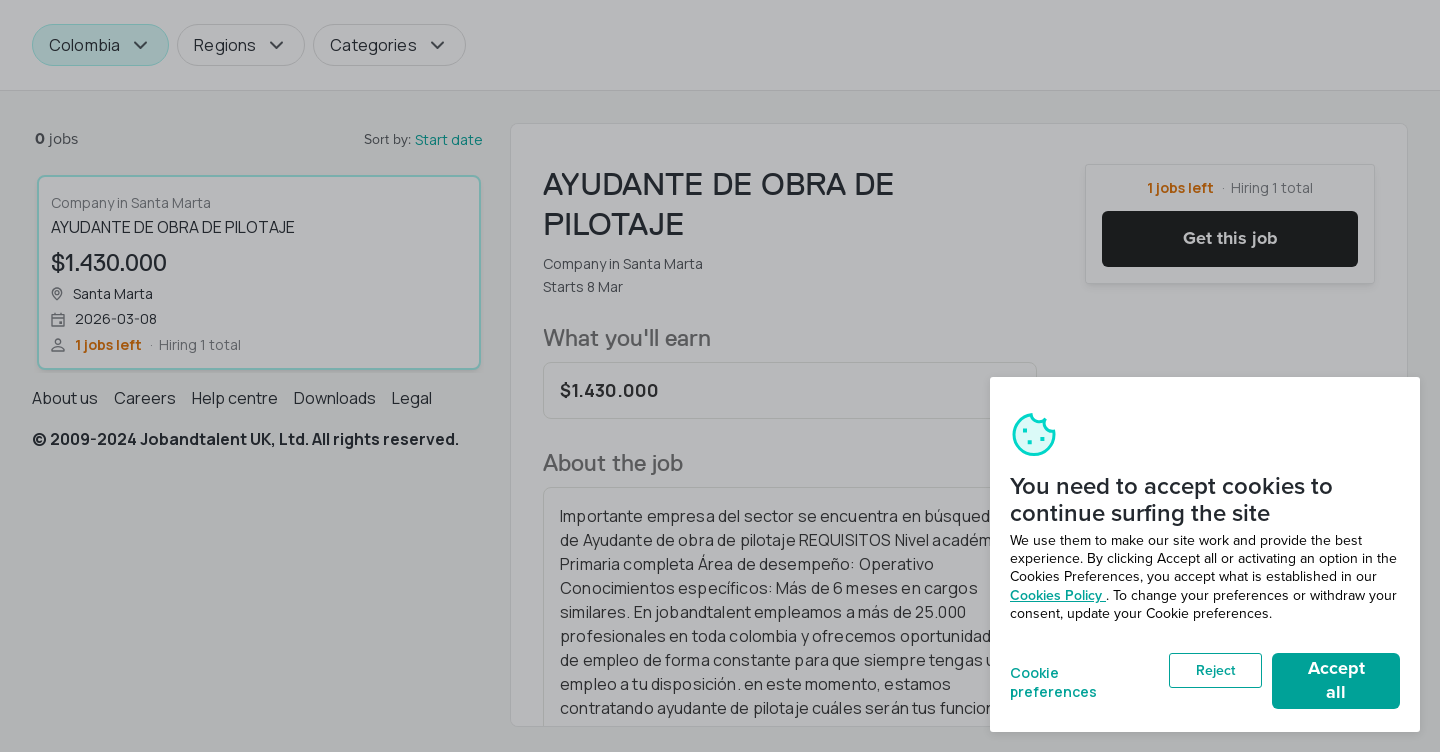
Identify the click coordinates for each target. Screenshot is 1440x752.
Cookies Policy (1058, 595)
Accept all (1336, 680)
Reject (1215, 670)
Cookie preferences (1053, 680)
